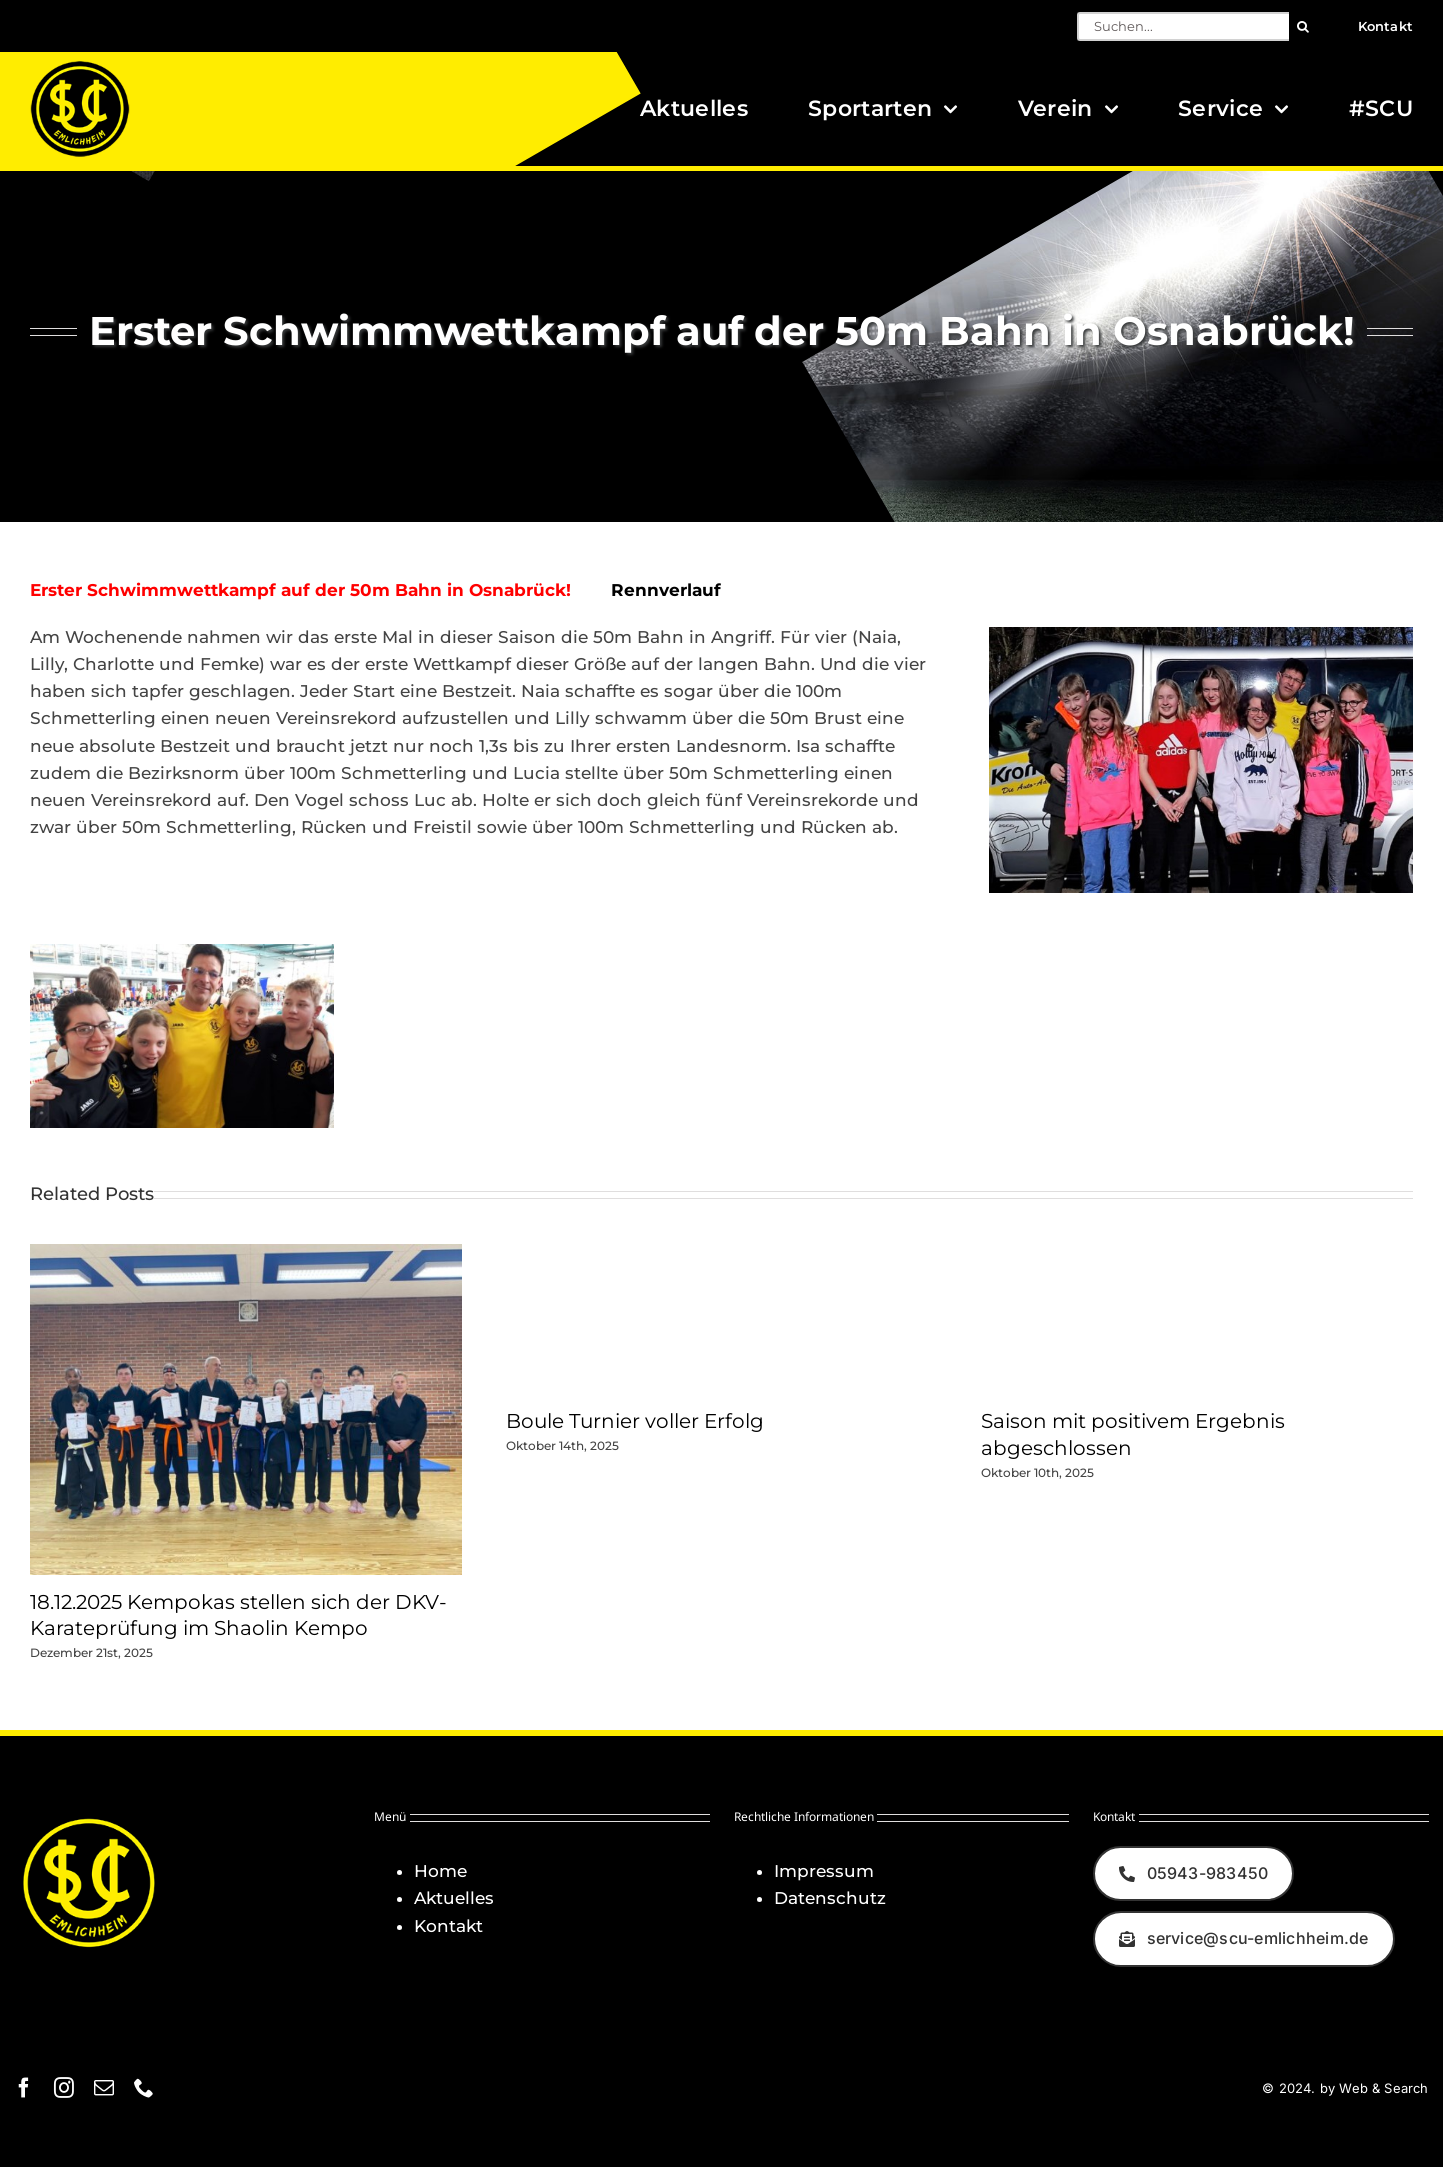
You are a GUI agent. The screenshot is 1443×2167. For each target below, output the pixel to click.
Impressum (824, 1871)
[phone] (144, 2088)
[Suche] (1303, 26)
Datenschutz (830, 1898)
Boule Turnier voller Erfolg (635, 1421)
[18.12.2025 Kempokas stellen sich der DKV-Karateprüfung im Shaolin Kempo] (246, 1254)
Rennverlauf (666, 590)
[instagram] (64, 2088)
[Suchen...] (1183, 26)
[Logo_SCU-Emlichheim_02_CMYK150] (80, 67)
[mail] (104, 2088)
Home (440, 1871)
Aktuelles (454, 1898)
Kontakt (448, 1926)
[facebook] (24, 2088)
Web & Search (1383, 2088)
